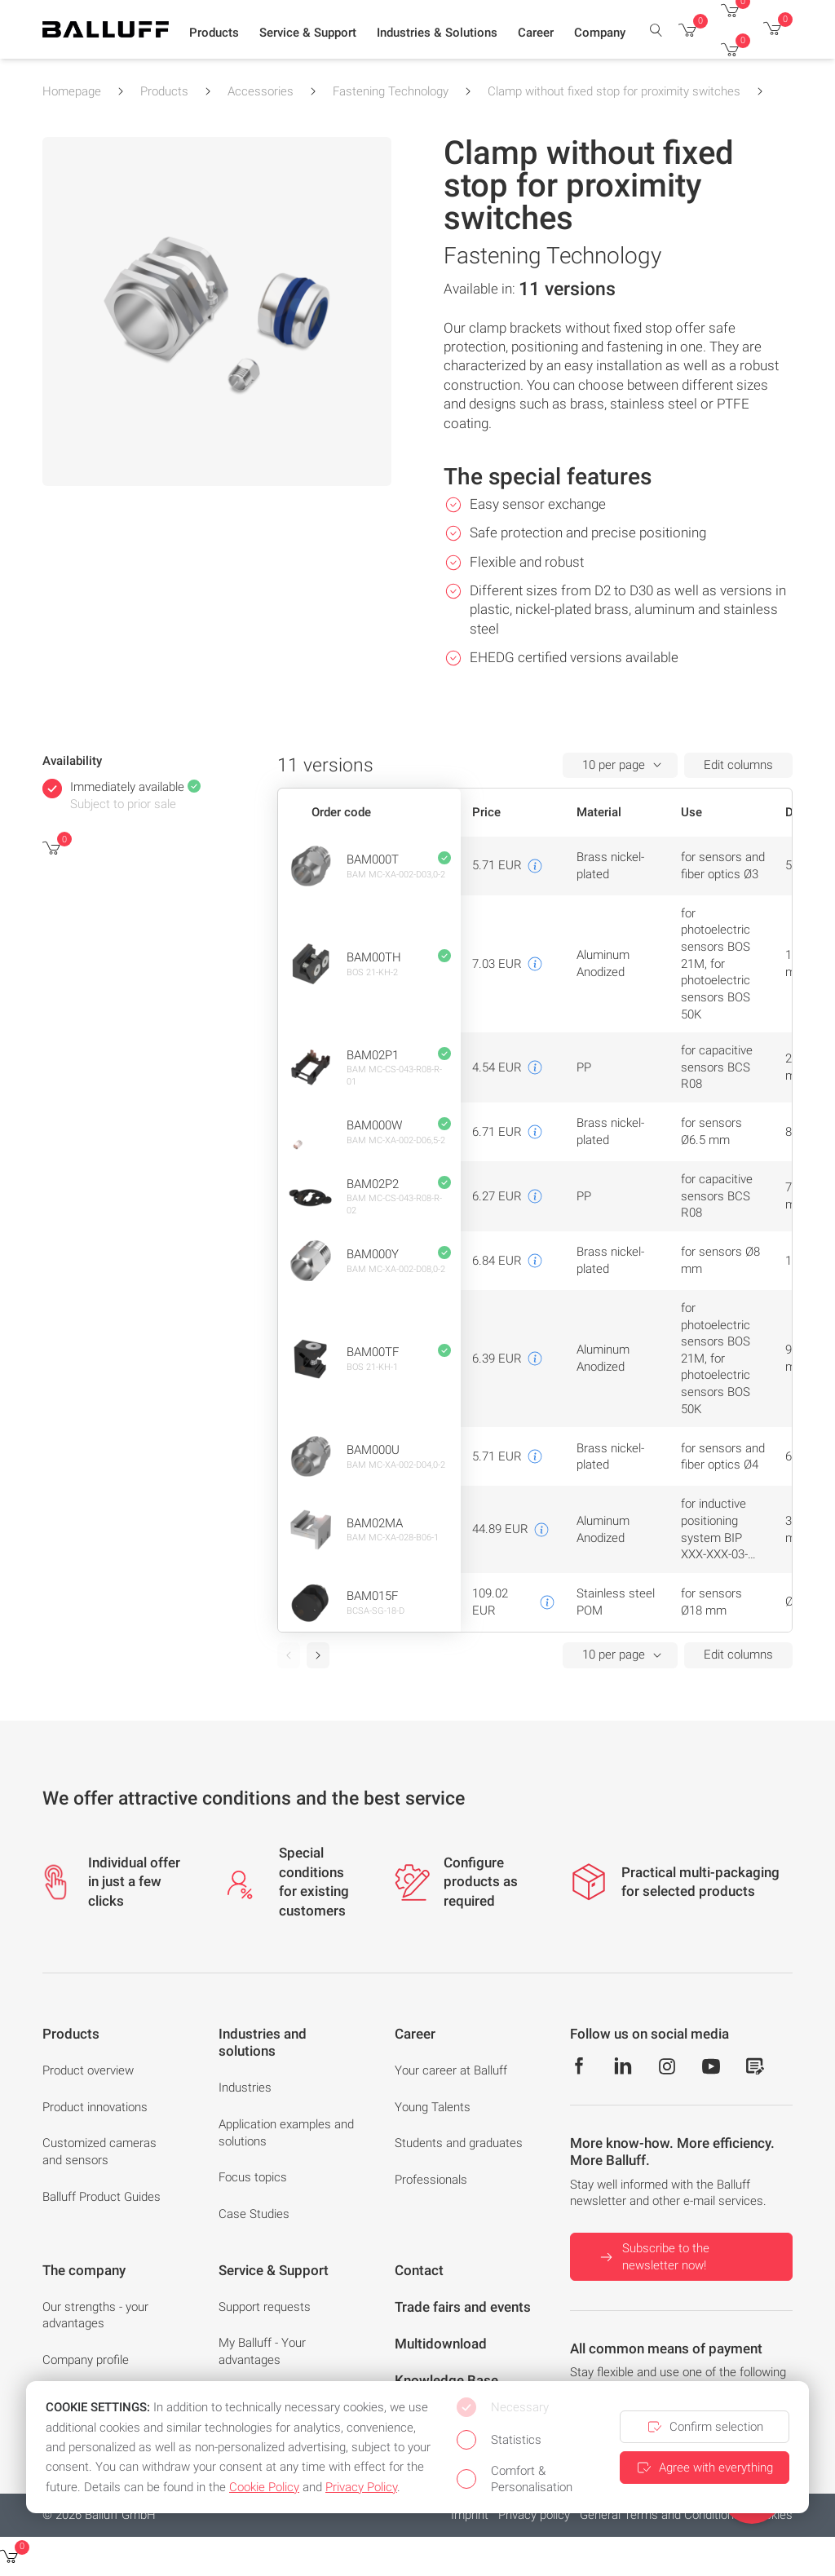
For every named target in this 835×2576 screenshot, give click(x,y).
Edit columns (738, 765)
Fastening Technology (390, 91)
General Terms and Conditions (660, 2515)
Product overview (88, 2070)
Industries (245, 2087)
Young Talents (433, 2107)
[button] (214, 33)
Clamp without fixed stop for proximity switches (614, 91)
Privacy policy (534, 2515)
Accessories (261, 91)
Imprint (469, 2515)
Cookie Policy (264, 2487)
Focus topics (253, 2177)
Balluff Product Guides (101, 2196)
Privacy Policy (361, 2487)
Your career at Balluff (451, 2070)
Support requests (265, 2307)
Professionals (431, 2179)
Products (164, 91)
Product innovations (95, 2107)
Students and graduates (459, 2143)
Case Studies (254, 2214)
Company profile (85, 2360)
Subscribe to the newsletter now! (653, 2257)
